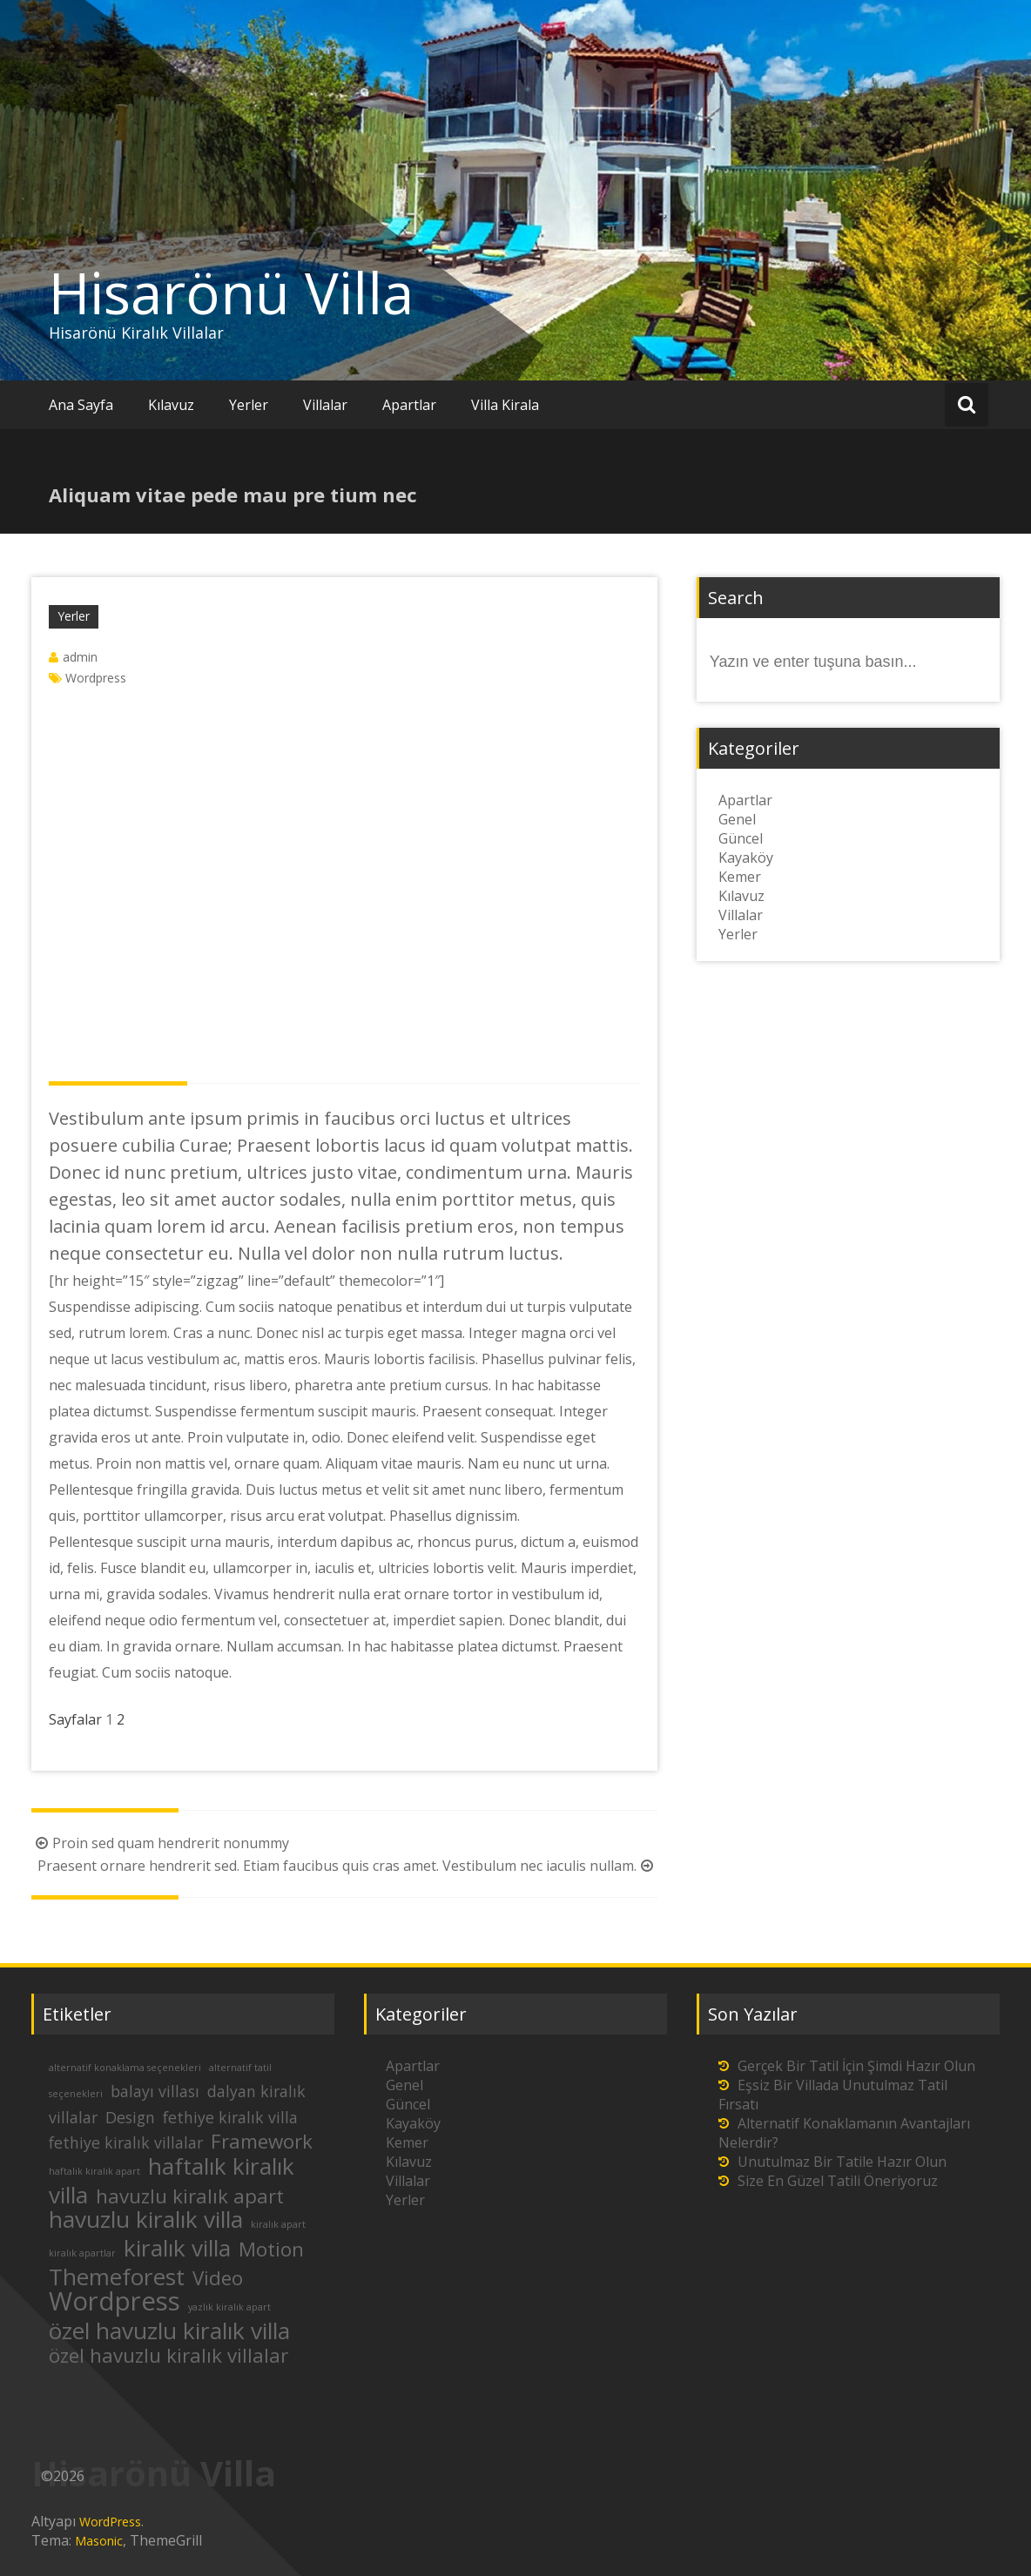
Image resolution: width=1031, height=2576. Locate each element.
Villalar (325, 404)
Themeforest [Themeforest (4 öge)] (117, 2276)
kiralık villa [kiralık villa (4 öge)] (177, 2247)
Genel (737, 819)
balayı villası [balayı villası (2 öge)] (155, 2091)
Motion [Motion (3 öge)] (271, 2249)
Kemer (739, 876)
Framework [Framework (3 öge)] (262, 2141)
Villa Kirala (505, 404)
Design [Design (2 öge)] (130, 2117)
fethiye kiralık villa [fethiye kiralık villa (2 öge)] (230, 2117)
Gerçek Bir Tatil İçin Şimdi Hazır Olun (856, 2065)
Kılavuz (171, 404)
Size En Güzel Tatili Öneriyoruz (838, 2180)
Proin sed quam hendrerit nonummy (160, 1843)
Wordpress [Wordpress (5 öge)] (114, 2300)
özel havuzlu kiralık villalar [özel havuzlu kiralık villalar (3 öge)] (168, 2355)
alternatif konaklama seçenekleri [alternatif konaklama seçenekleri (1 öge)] (125, 2067)
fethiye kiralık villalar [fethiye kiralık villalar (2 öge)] (126, 2142)
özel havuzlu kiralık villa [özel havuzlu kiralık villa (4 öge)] (169, 2330)
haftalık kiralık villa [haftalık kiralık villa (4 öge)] (171, 2180)
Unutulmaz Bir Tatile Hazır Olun (842, 2161)
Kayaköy (745, 857)
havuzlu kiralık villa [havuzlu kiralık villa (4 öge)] (146, 2219)
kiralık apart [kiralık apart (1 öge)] (278, 2224)
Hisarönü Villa (231, 292)
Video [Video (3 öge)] (217, 2277)
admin (80, 657)
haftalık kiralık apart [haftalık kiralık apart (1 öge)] (94, 2171)
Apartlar (409, 404)
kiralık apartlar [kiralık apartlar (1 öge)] (82, 2253)
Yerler (248, 404)
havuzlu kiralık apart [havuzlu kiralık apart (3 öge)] (190, 2196)
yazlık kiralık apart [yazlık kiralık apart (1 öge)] (229, 2307)
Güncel (740, 838)
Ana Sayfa (81, 404)
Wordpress (95, 677)
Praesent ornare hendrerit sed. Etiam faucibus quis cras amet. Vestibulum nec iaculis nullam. (347, 1865)
